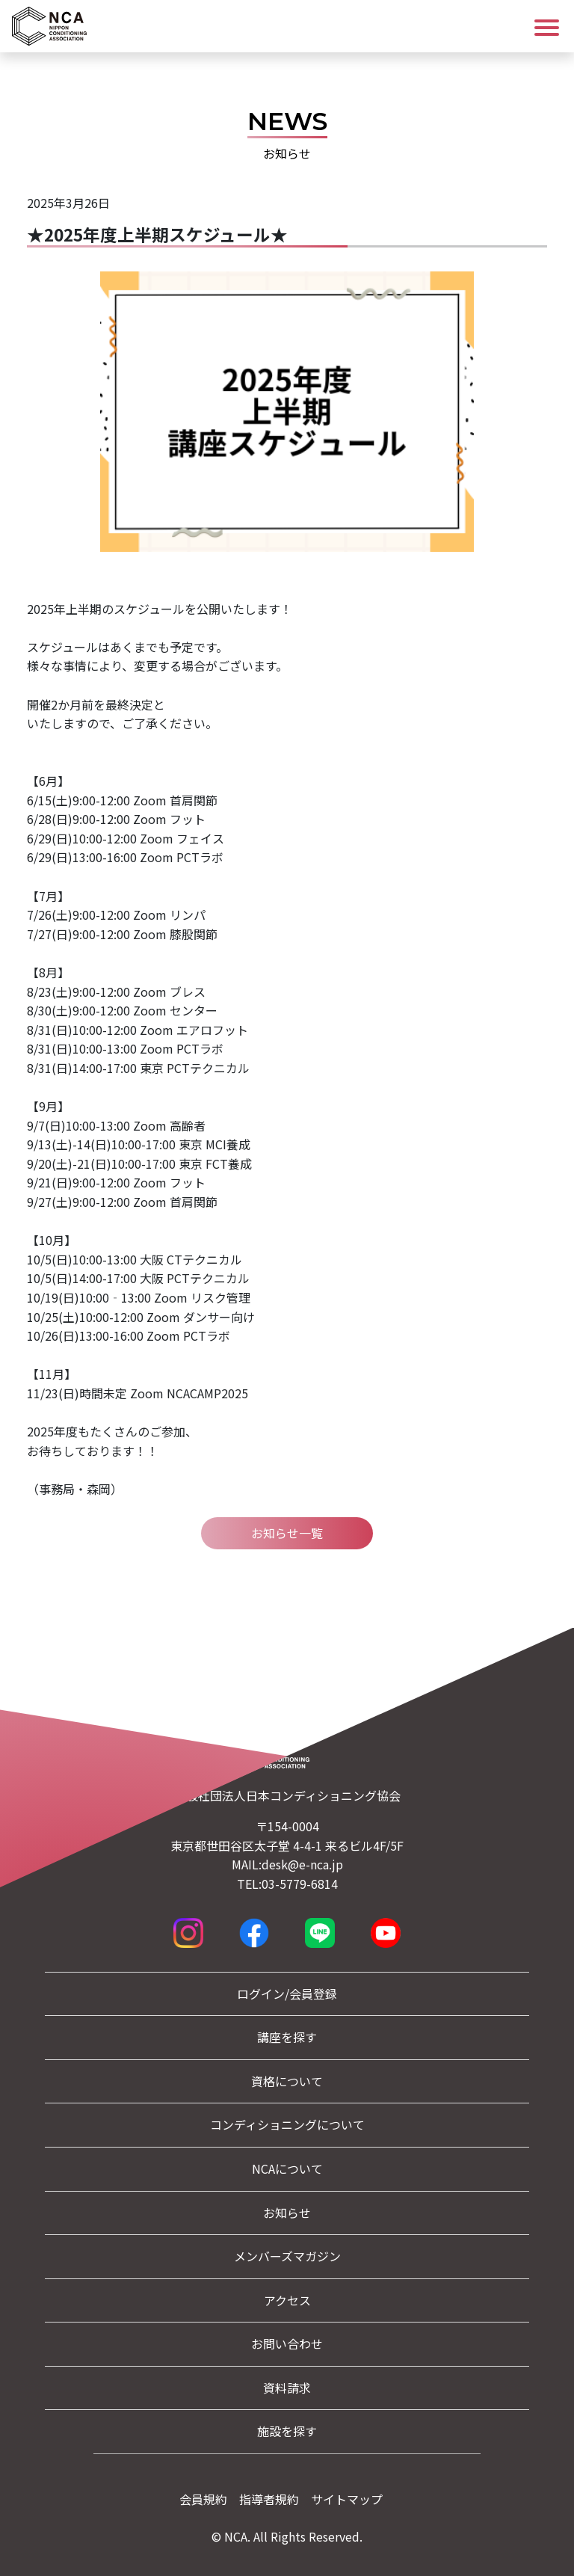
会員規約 (203, 2499)
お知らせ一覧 (287, 1533)
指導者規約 (269, 2499)
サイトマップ (347, 2499)
